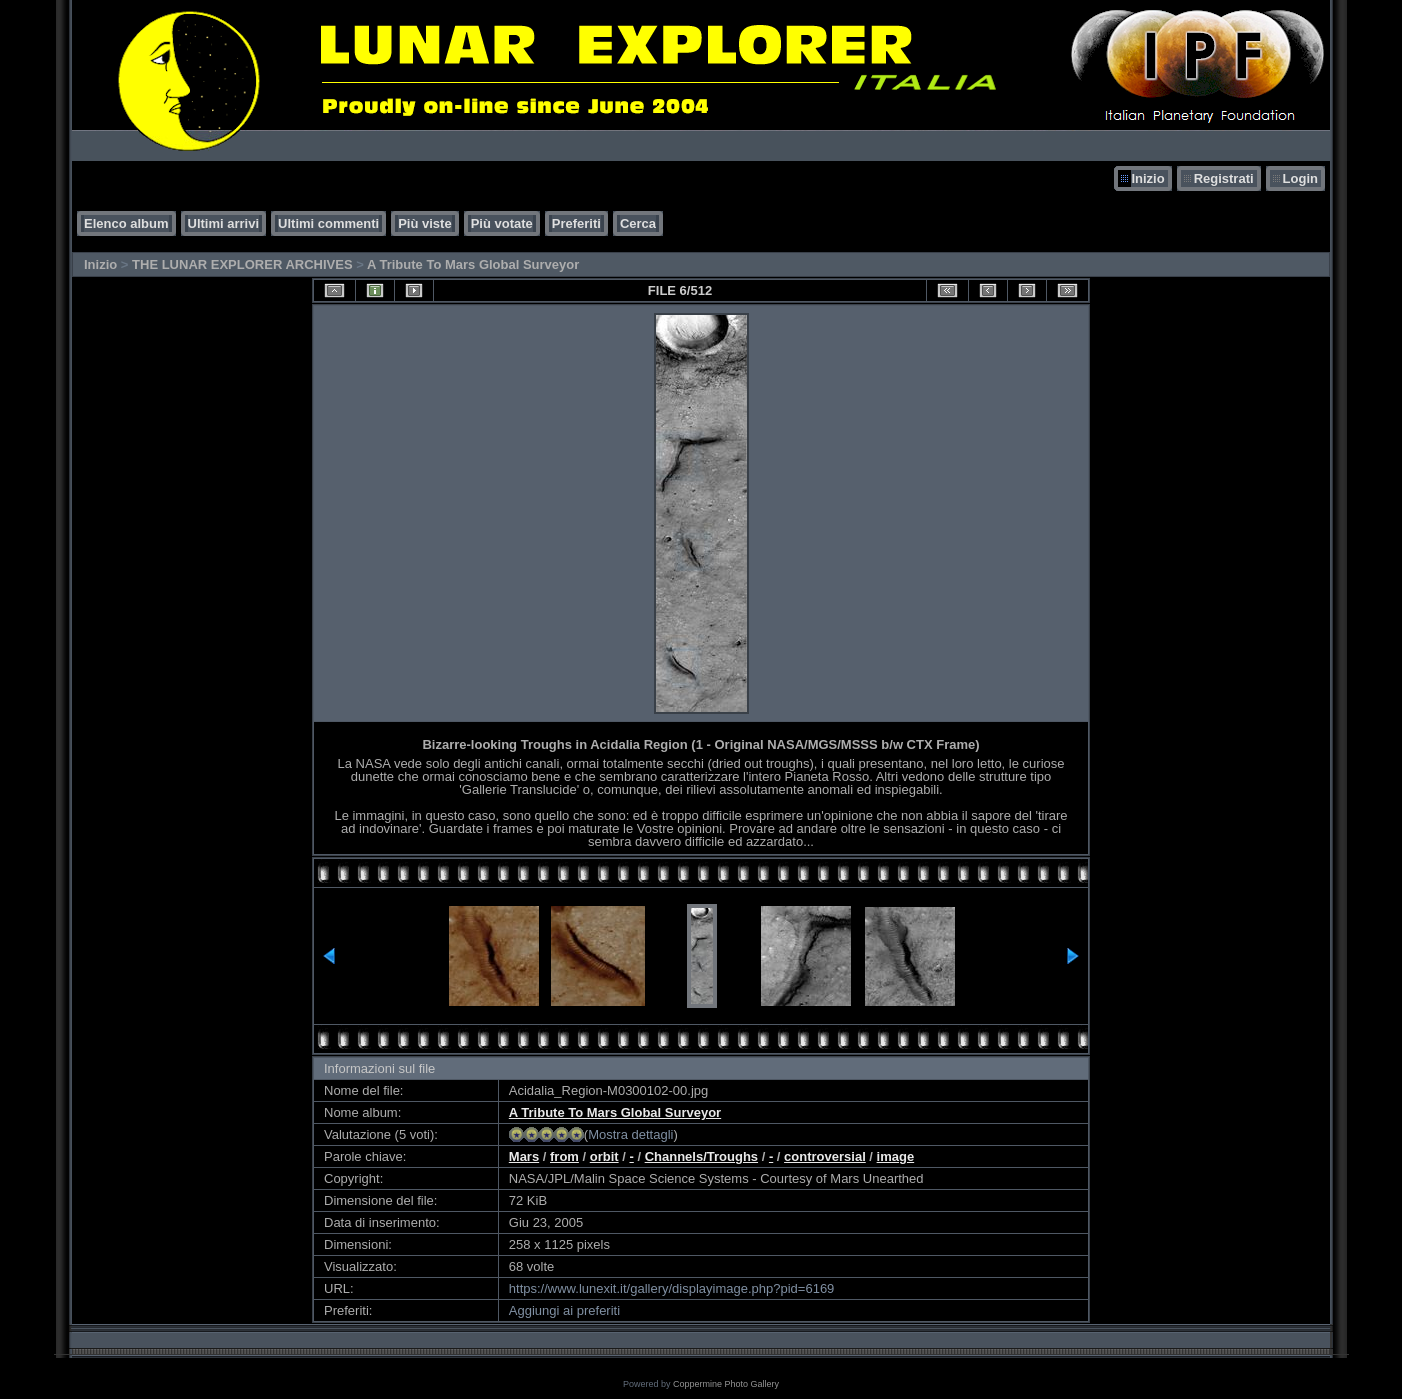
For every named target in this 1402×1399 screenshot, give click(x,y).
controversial (825, 1156)
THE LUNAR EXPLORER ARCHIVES (242, 264)
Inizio (1147, 178)
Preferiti (576, 223)
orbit (604, 1156)
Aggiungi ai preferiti (564, 1310)
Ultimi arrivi (224, 223)
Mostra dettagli (630, 1134)
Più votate (502, 223)
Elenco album (126, 223)
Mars (524, 1156)
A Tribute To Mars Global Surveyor (473, 264)
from (564, 1156)
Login (1300, 178)
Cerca (638, 223)
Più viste (424, 223)
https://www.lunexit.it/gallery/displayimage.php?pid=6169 (672, 1288)
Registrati (1224, 178)
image (896, 1156)
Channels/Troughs (701, 1156)
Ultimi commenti (328, 223)
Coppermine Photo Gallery (726, 1384)
